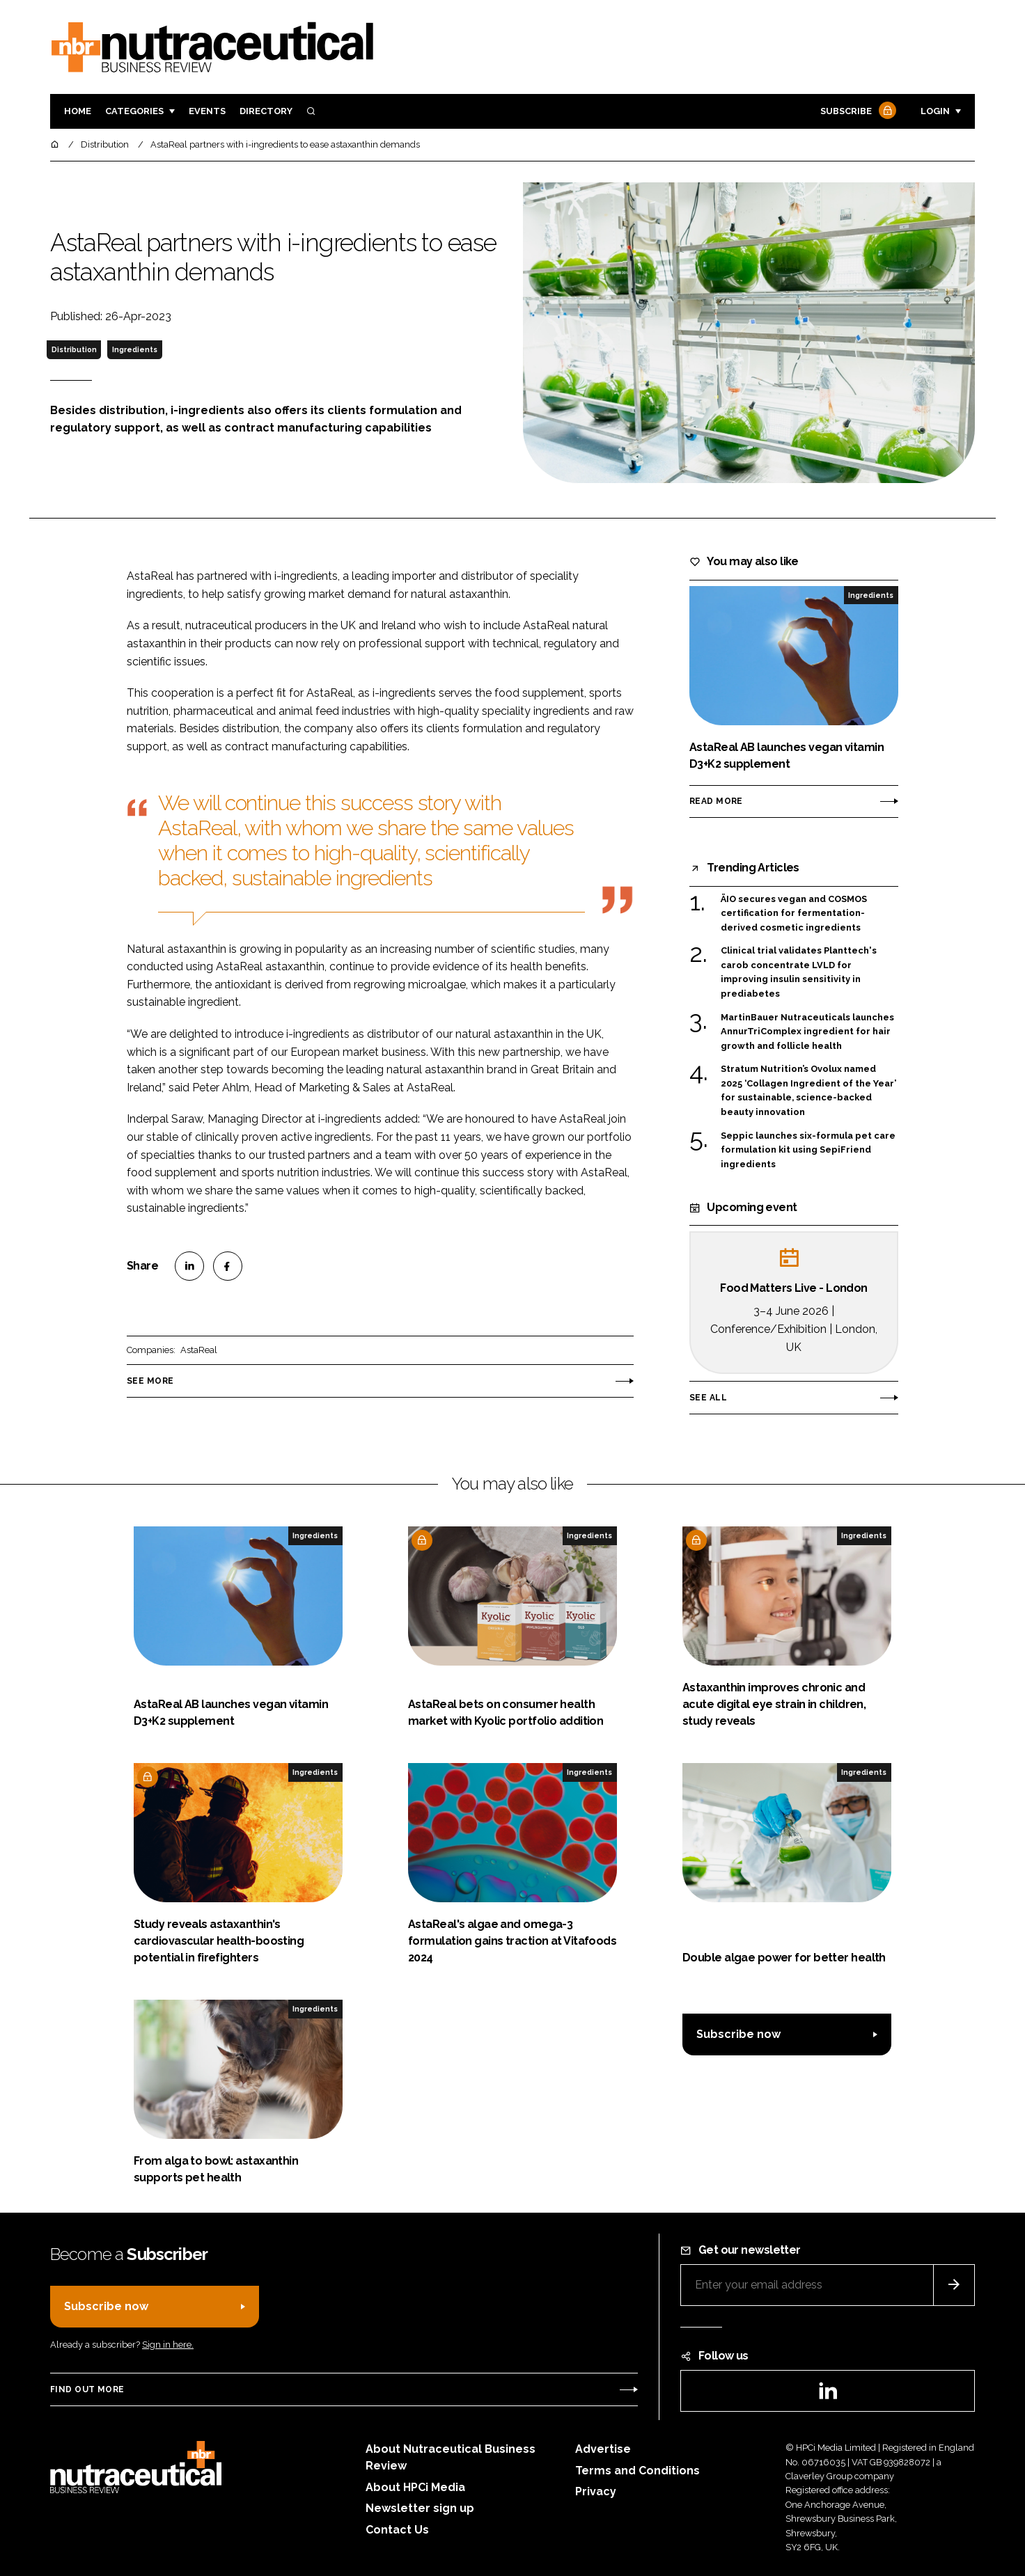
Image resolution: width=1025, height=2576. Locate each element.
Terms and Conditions (637, 2470)
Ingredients (134, 349)
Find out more (87, 2389)
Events (207, 111)
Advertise (603, 2449)
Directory (266, 111)
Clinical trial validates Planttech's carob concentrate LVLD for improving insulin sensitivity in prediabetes (799, 972)
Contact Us (397, 2529)
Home (77, 111)
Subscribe (856, 111)
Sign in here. (168, 2344)
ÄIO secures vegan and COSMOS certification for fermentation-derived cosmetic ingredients (794, 913)
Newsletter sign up (420, 2508)
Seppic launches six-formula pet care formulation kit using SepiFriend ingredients (808, 1150)
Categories (134, 111)
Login (935, 111)
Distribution (74, 349)
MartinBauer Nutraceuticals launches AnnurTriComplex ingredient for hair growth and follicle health (807, 1032)
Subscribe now (738, 2034)
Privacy (595, 2491)
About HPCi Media (415, 2487)
